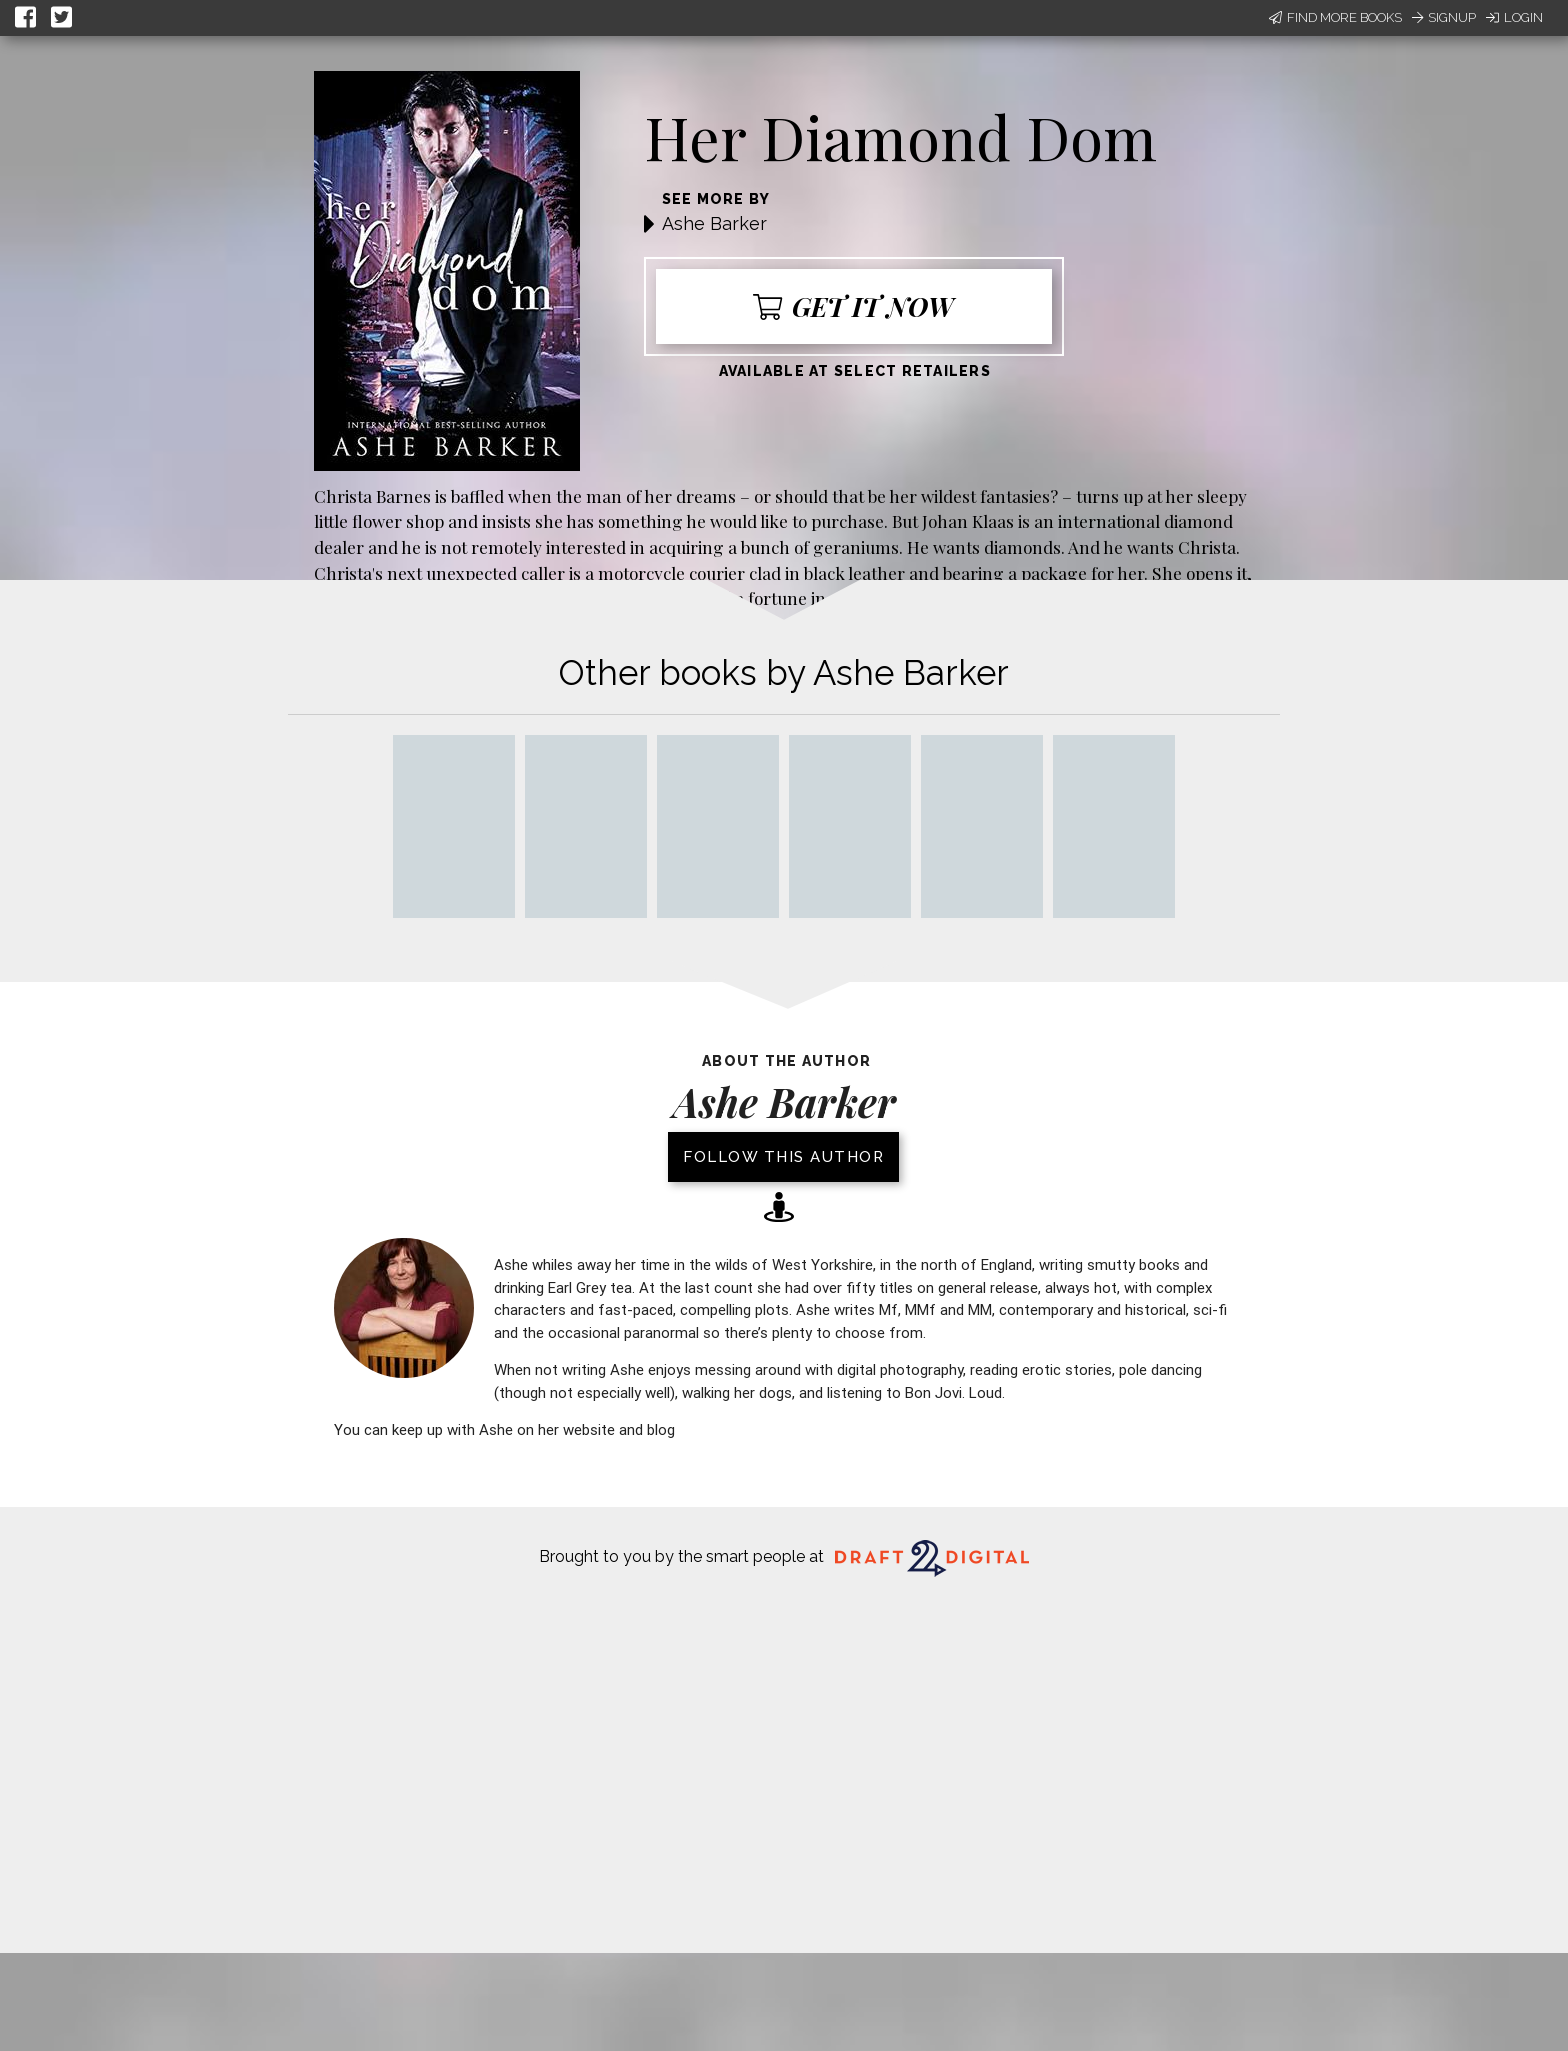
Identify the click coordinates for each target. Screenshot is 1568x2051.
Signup (1444, 17)
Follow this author (783, 1157)
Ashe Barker (714, 223)
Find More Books (1335, 17)
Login (1514, 17)
